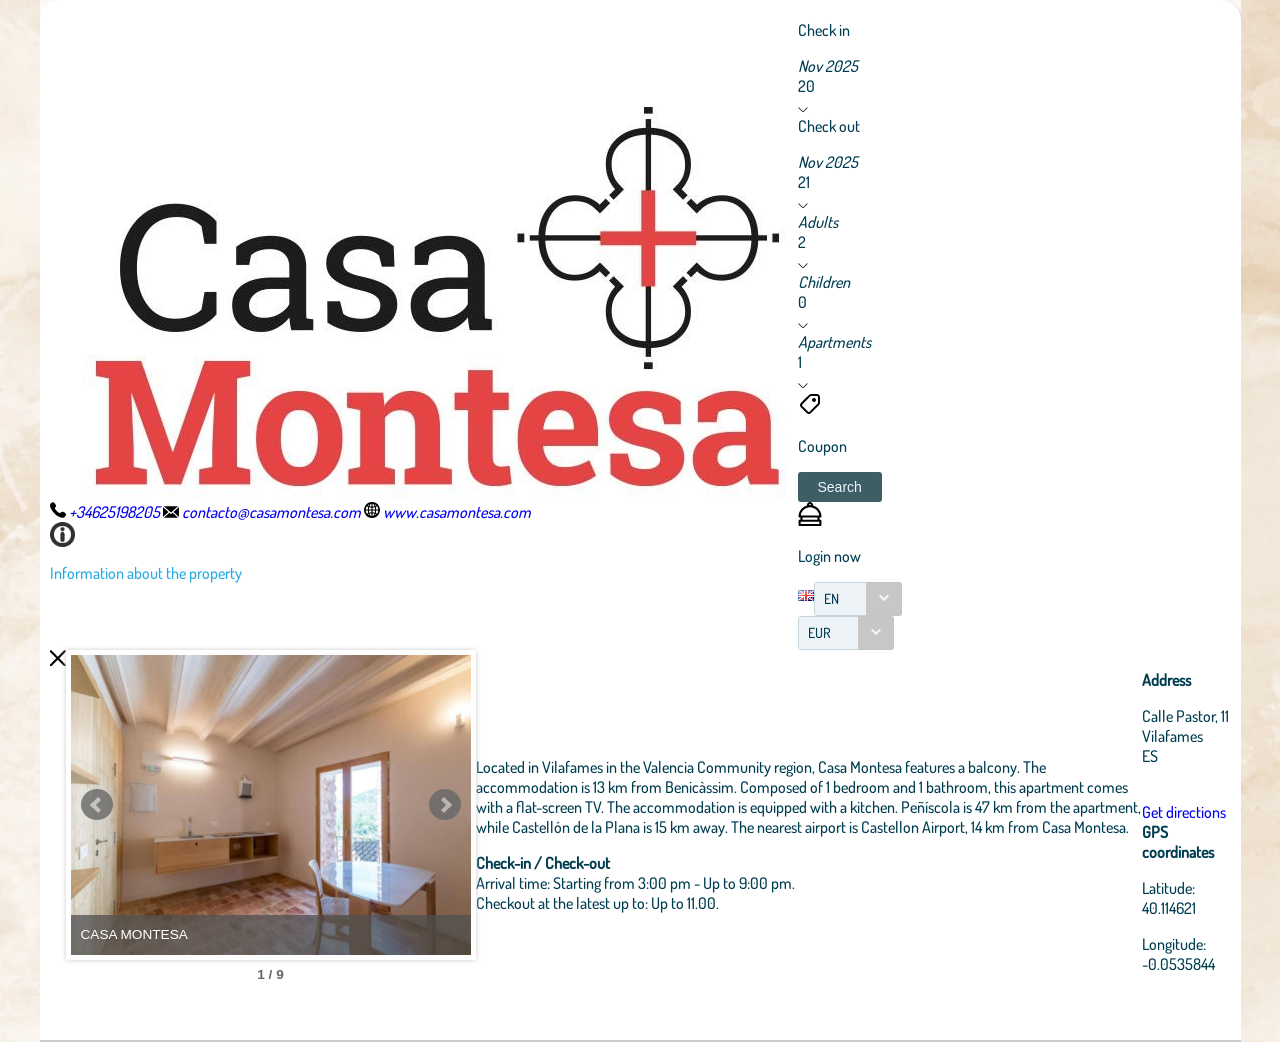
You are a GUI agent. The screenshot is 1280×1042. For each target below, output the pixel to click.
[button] (840, 487)
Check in (824, 30)
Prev (97, 805)
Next (445, 805)
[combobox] (858, 599)
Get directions (1184, 812)
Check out (829, 126)
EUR (819, 632)
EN (831, 598)
